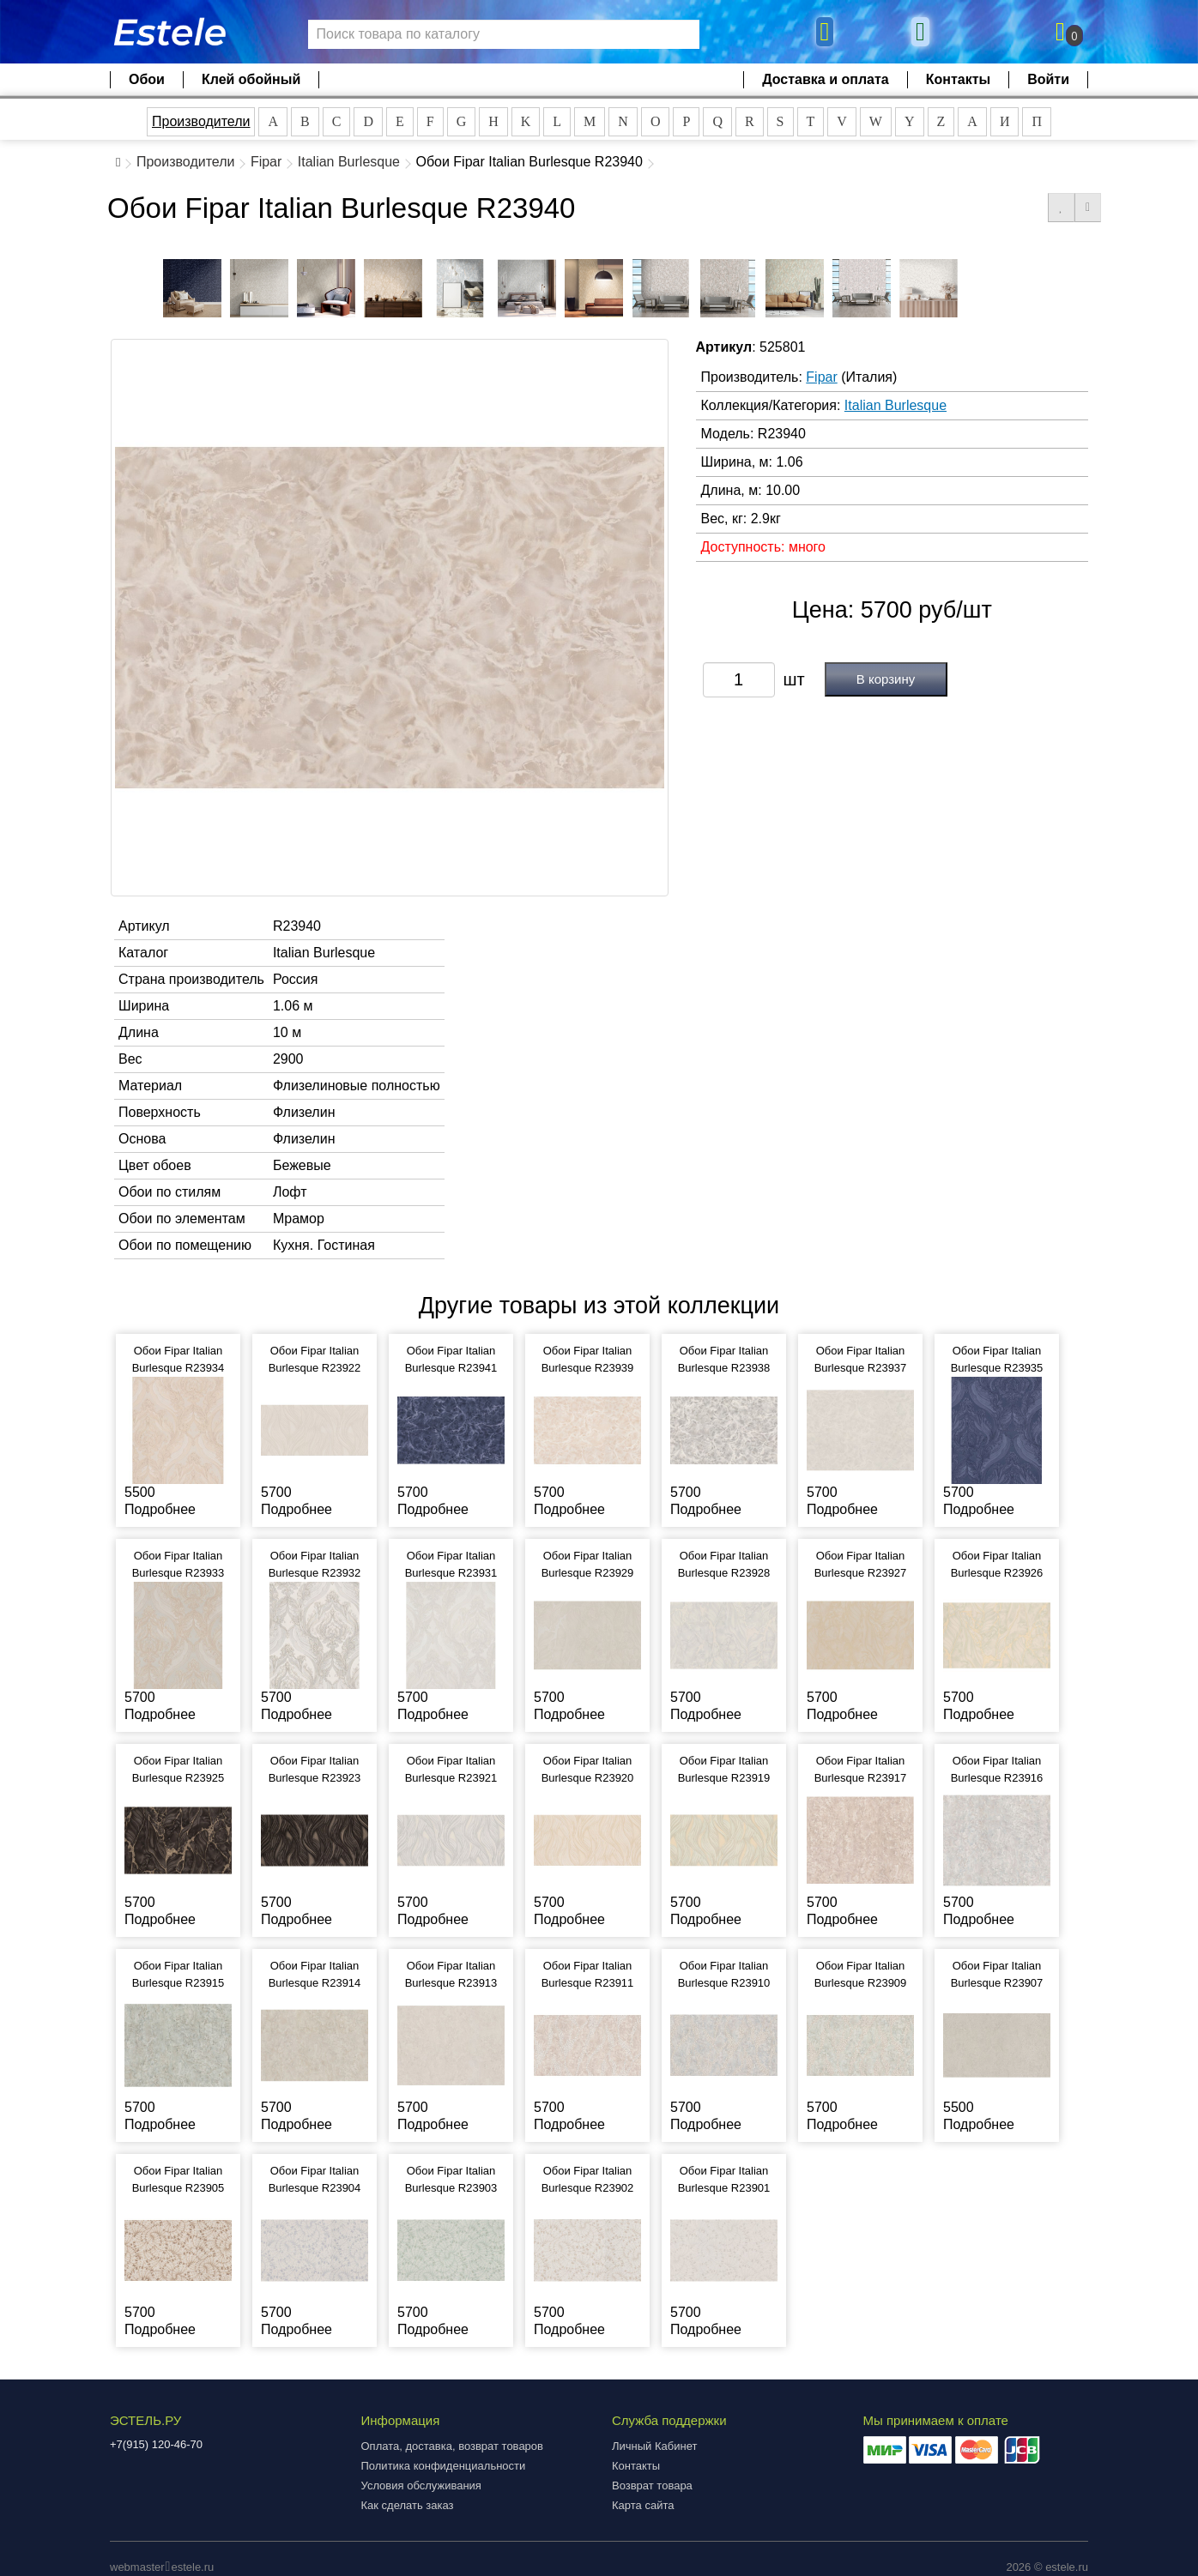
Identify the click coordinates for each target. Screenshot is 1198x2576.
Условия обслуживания (421, 2485)
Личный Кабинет (654, 2446)
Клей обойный (251, 79)
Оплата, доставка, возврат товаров (452, 2446)
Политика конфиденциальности (443, 2465)
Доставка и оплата (825, 79)
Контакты (958, 79)
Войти (1048, 79)
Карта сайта (643, 2505)
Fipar (266, 161)
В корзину (885, 679)
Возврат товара (652, 2485)
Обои (147, 79)
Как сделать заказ (407, 2505)
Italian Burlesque (349, 161)
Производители (201, 121)
